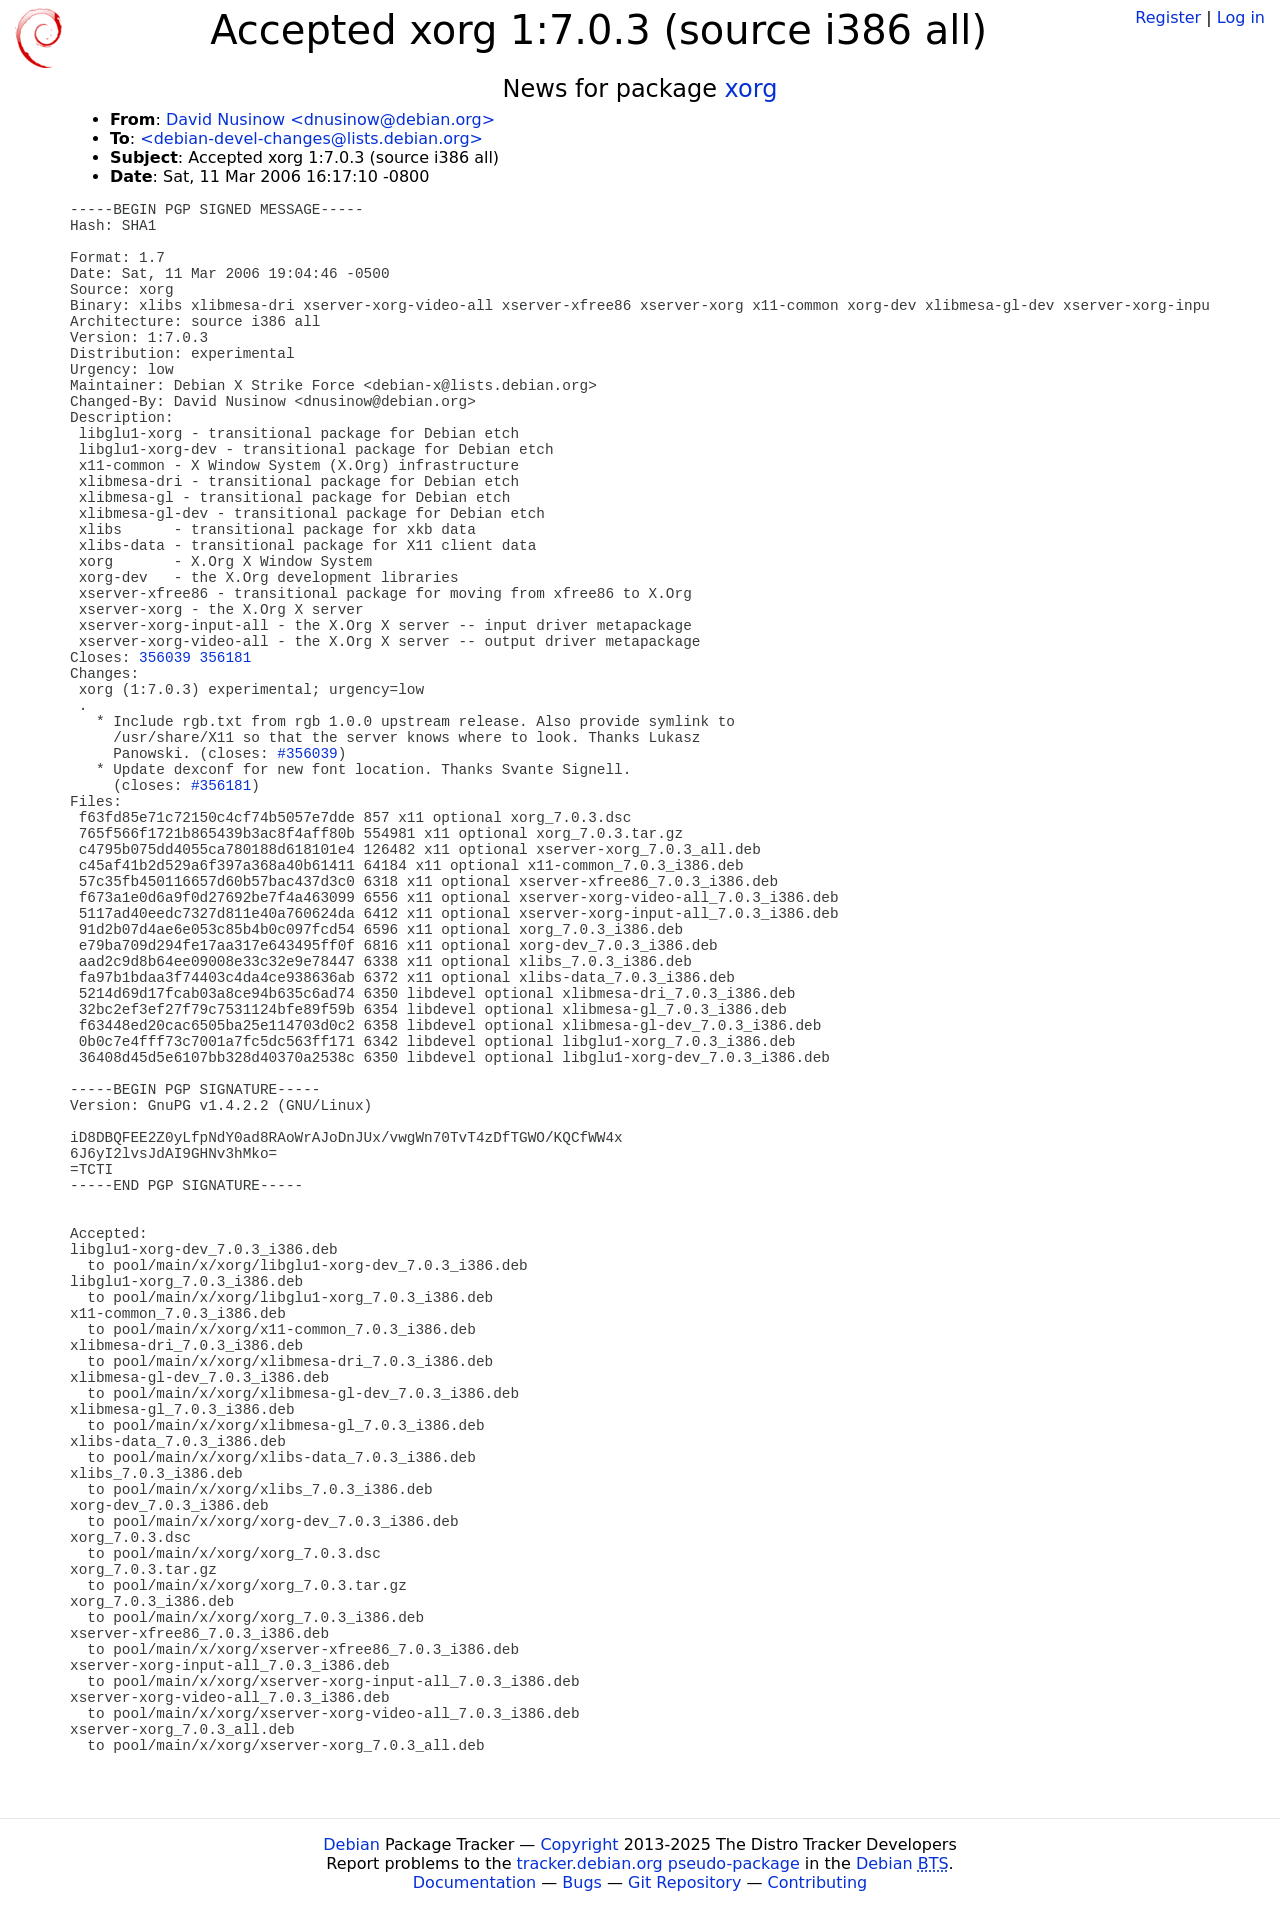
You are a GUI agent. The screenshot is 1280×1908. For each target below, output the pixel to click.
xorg (751, 89)
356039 (165, 658)
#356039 (307, 754)
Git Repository (684, 1882)
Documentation (474, 1882)
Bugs (582, 1882)
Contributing (818, 1882)
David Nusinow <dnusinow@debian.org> (330, 119)
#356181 (221, 786)
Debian (351, 1844)
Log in (1241, 17)
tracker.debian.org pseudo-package (658, 1863)
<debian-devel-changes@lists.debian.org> (311, 138)
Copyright (579, 1844)
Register (1168, 17)
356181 (226, 658)
